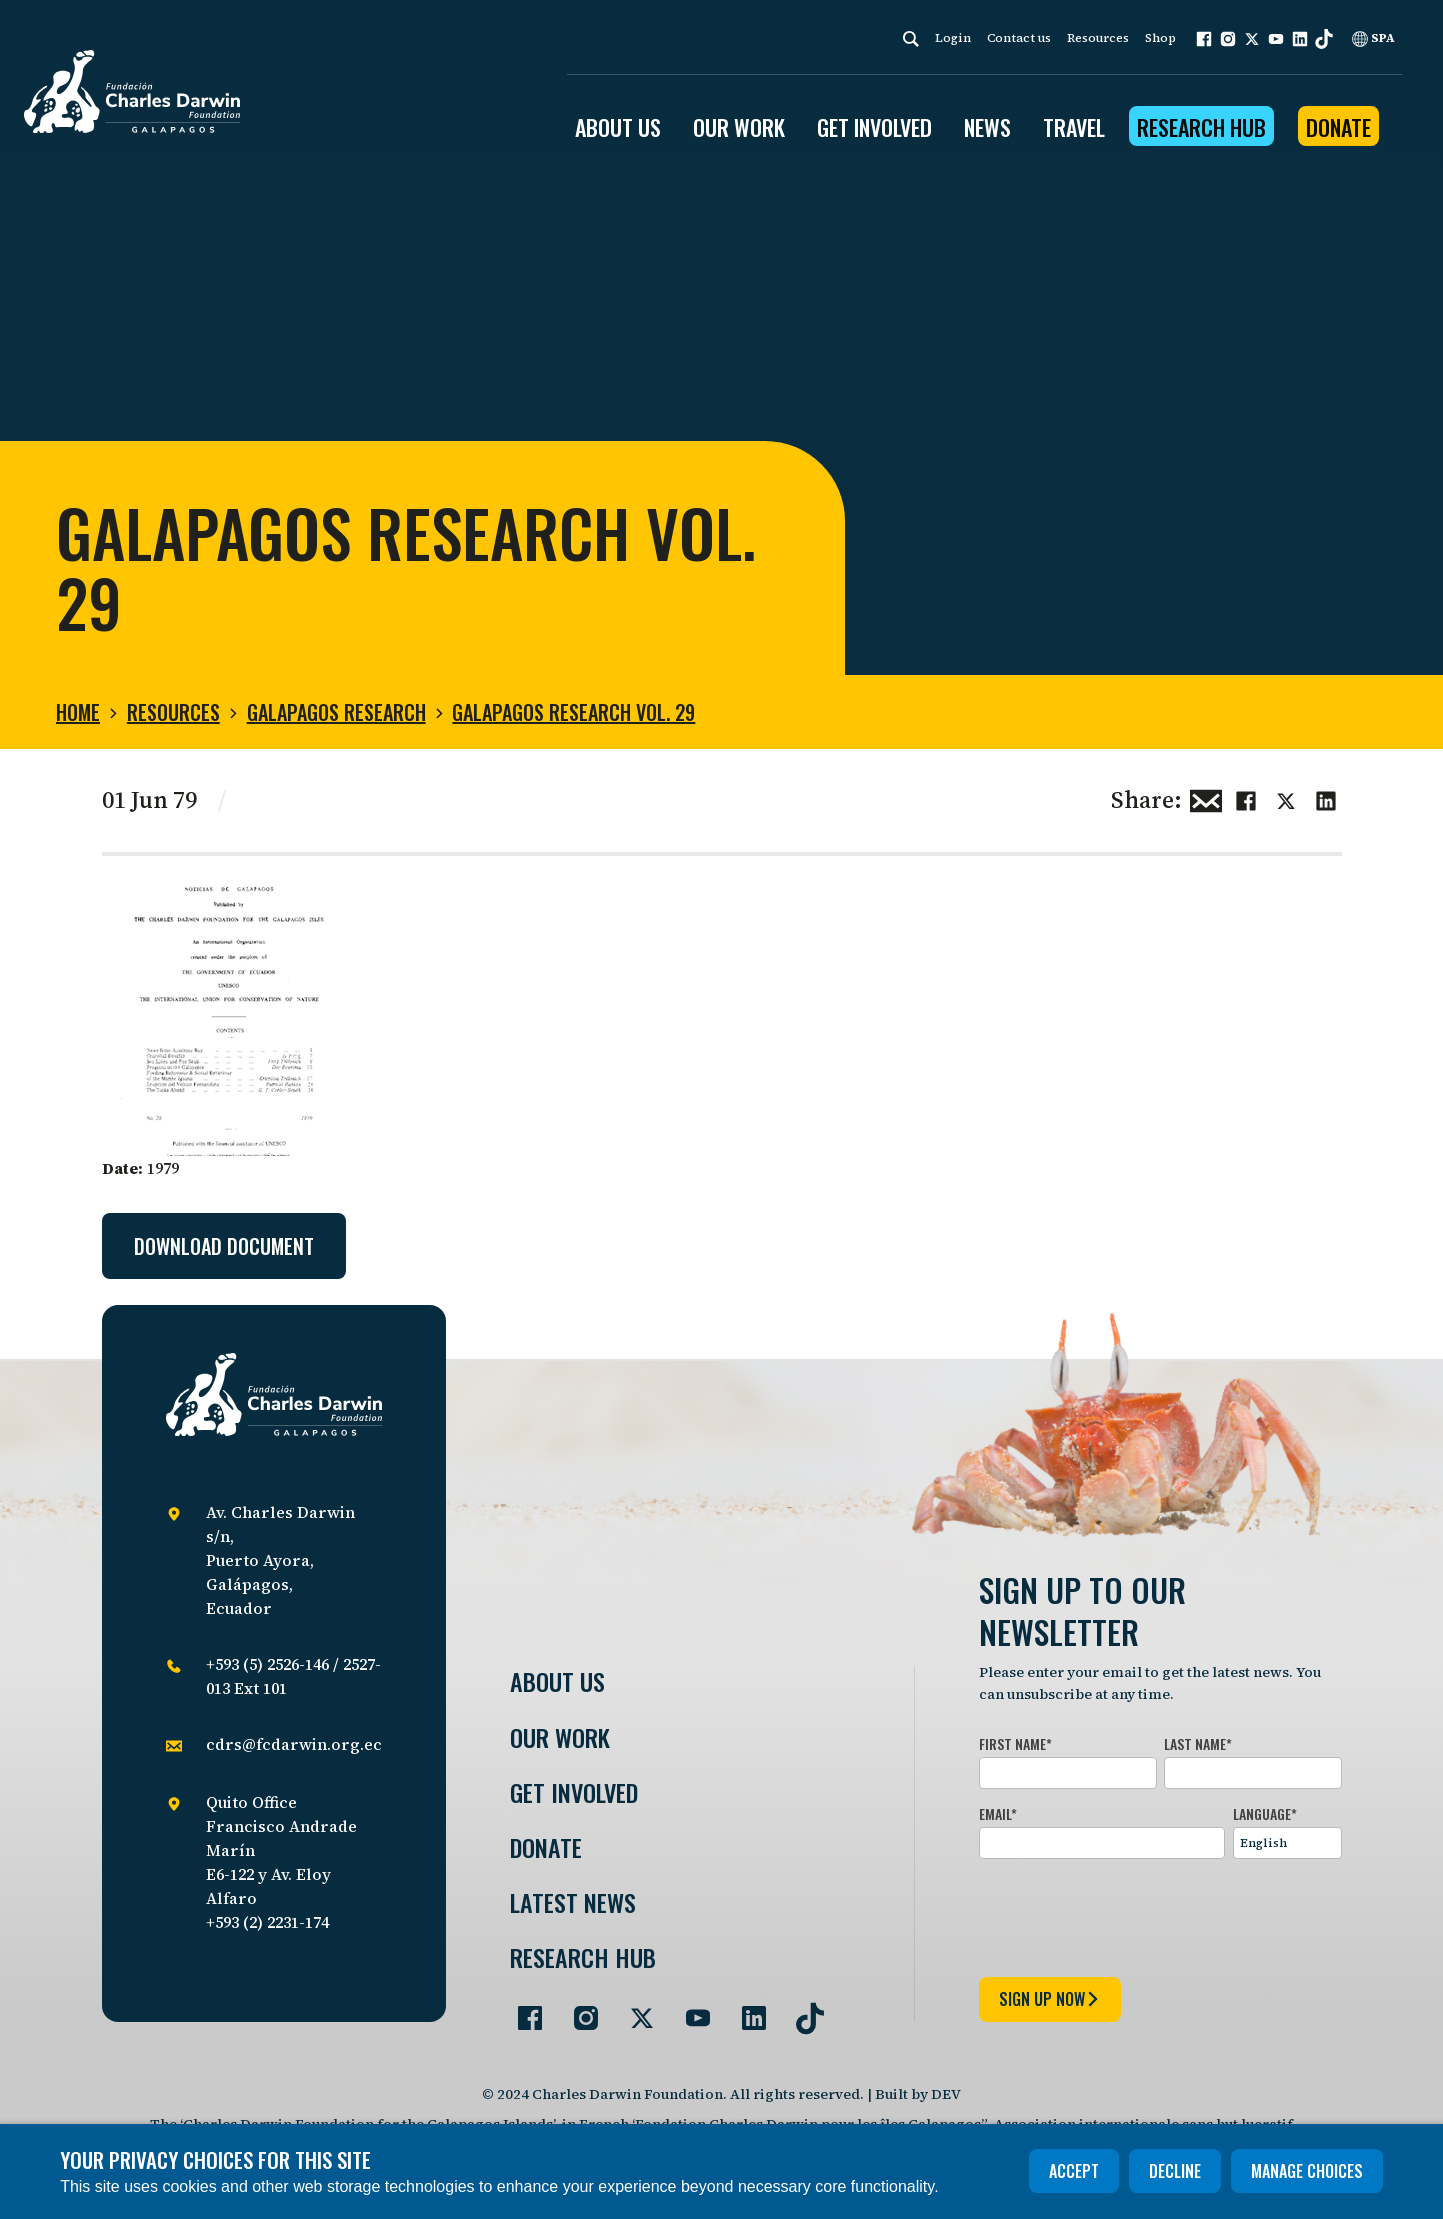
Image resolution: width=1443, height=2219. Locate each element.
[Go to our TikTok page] (802, 2010)
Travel (1074, 127)
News (987, 127)
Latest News (573, 1902)
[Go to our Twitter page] (634, 2010)
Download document (224, 1246)
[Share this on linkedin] (1326, 798)
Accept (1074, 2171)
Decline (1175, 2171)
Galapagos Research (336, 712)
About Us (557, 1681)
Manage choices (1307, 2171)
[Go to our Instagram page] (578, 2010)
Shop (1160, 38)
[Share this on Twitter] (1286, 798)
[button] (1204, 39)
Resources (1098, 38)
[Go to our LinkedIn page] (746, 2010)
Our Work (560, 1737)
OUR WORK (739, 127)
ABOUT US (618, 127)
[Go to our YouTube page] (690, 2010)
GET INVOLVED (874, 127)
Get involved (574, 1792)
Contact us (1019, 38)
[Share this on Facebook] (1246, 798)
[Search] (911, 38)
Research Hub (1201, 127)
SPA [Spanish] (1373, 38)
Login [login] (953, 38)
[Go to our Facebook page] (522, 2010)
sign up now (1050, 1999)
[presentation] (1131, 1914)
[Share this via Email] (1206, 798)
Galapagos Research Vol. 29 (573, 712)
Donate (1338, 127)
